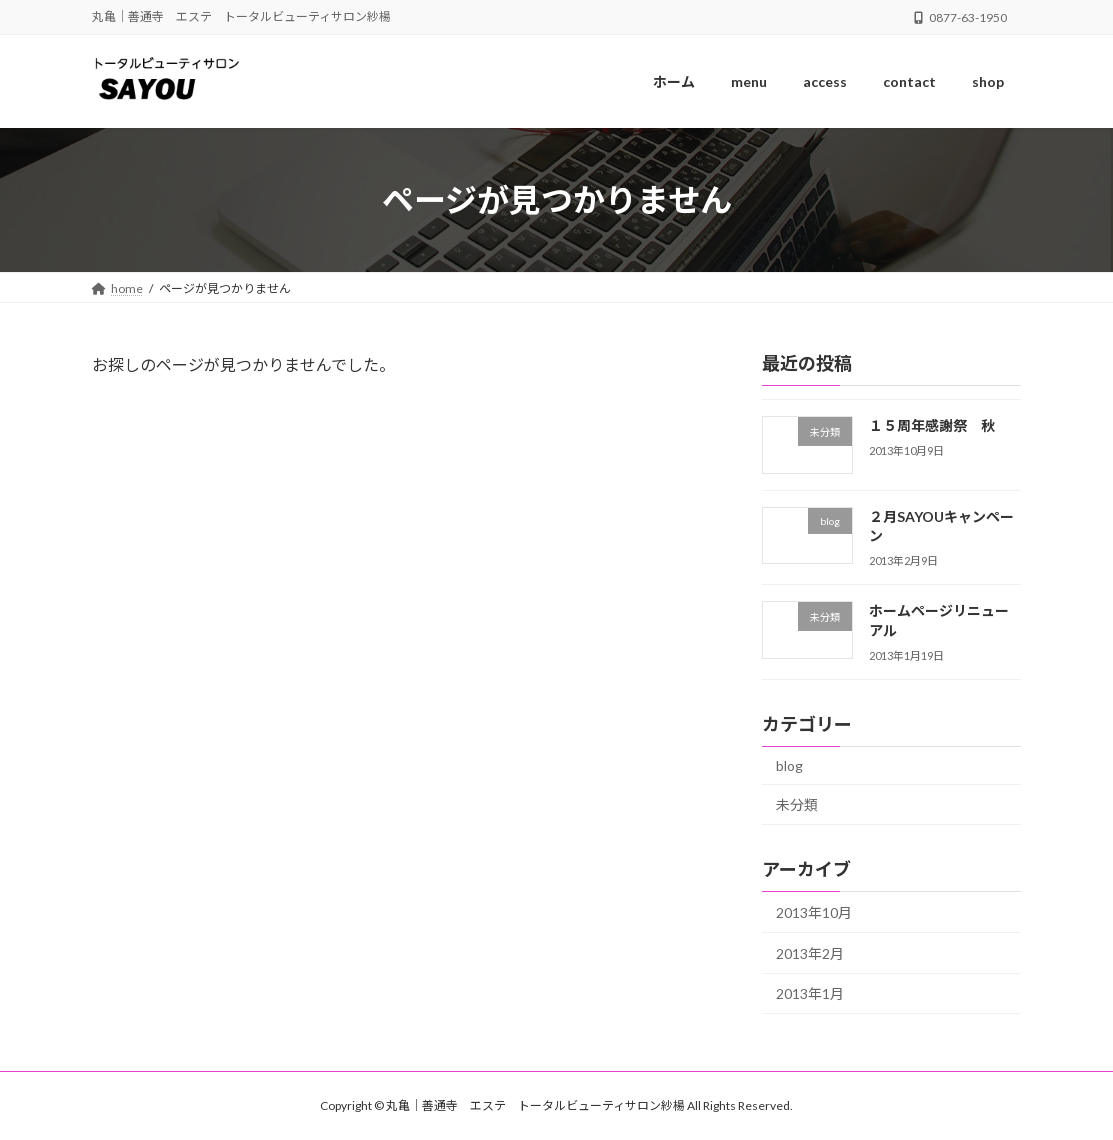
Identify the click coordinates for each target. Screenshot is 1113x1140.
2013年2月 (810, 953)
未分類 (797, 805)
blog (789, 765)
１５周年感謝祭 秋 (932, 425)
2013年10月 (814, 913)
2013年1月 (810, 994)
